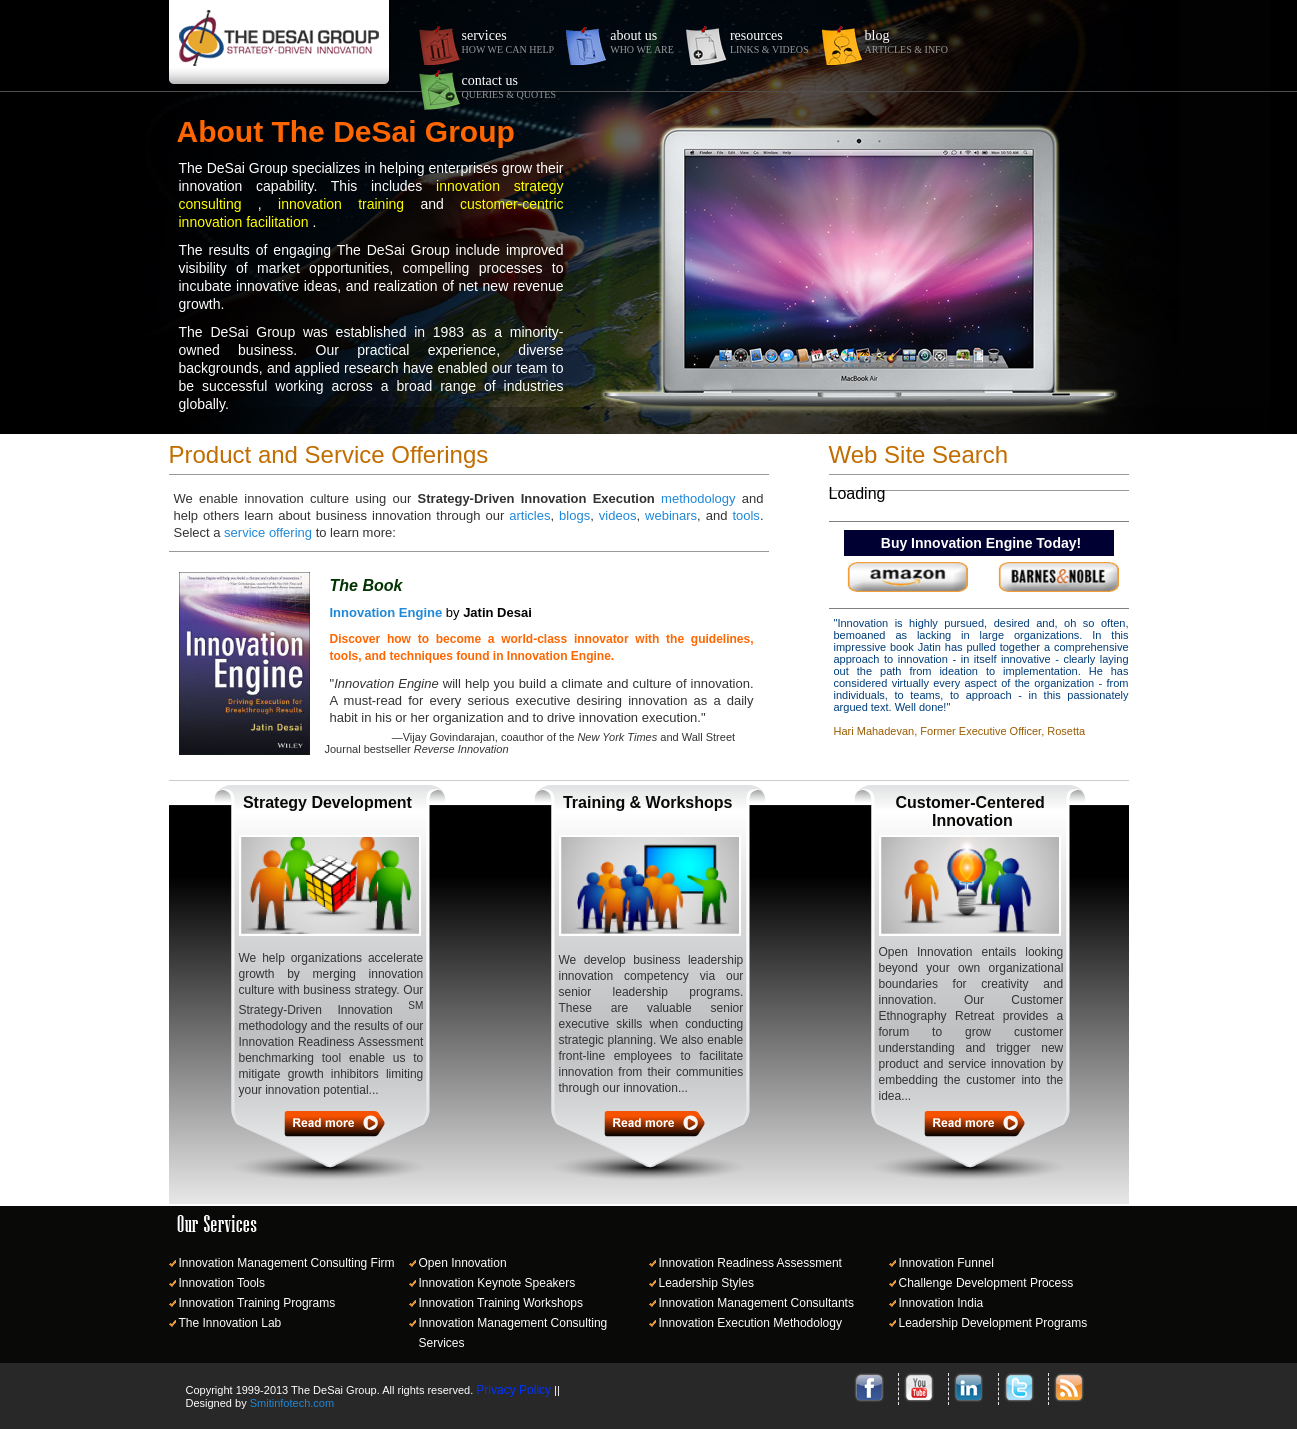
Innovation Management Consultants (756, 1303)
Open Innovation (463, 1263)
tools (745, 515)
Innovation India (941, 1303)
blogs (574, 515)
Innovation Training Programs (257, 1303)
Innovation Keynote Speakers (497, 1283)
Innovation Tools (222, 1283)
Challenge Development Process (986, 1283)
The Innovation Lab (230, 1323)
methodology (698, 498)
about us (642, 41)
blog (906, 41)
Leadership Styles (706, 1283)
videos (618, 515)
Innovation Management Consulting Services (513, 1333)
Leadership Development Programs (993, 1323)
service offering (268, 532)
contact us (509, 86)
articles (529, 515)
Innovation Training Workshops (501, 1303)
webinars (671, 515)
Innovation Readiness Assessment (750, 1263)
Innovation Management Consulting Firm (287, 1263)
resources (769, 41)
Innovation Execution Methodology (750, 1323)
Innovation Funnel (946, 1263)
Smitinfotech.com (292, 1403)
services (508, 41)
